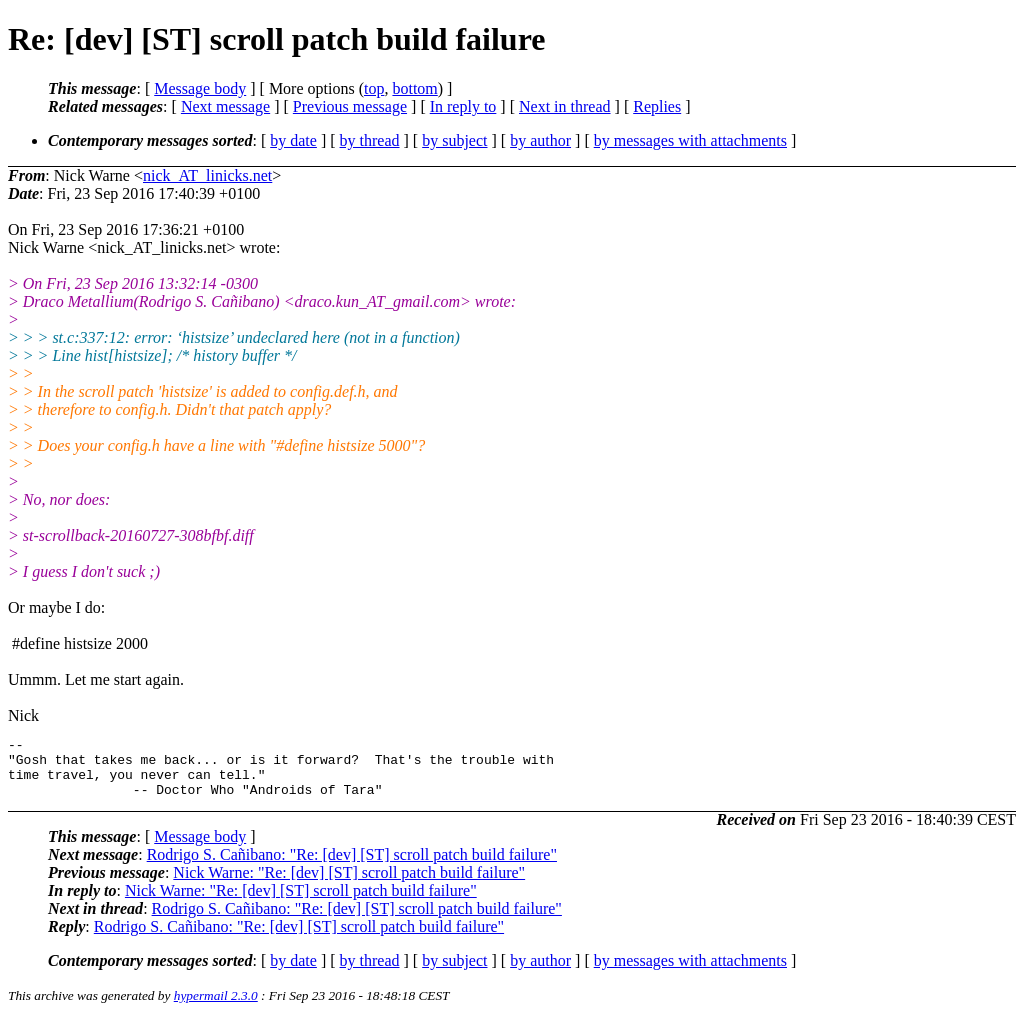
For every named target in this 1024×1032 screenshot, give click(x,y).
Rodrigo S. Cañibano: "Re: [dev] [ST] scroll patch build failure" (352, 866)
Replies (657, 106)
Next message (225, 106)
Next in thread (565, 106)
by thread (370, 140)
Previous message (350, 106)
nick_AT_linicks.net (207, 175)
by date (293, 140)
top (374, 88)
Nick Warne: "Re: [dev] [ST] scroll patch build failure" (349, 884)
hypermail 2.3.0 (216, 1007)
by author (540, 140)
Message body (200, 88)
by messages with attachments (690, 140)
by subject (454, 140)
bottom (414, 88)
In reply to (463, 106)
